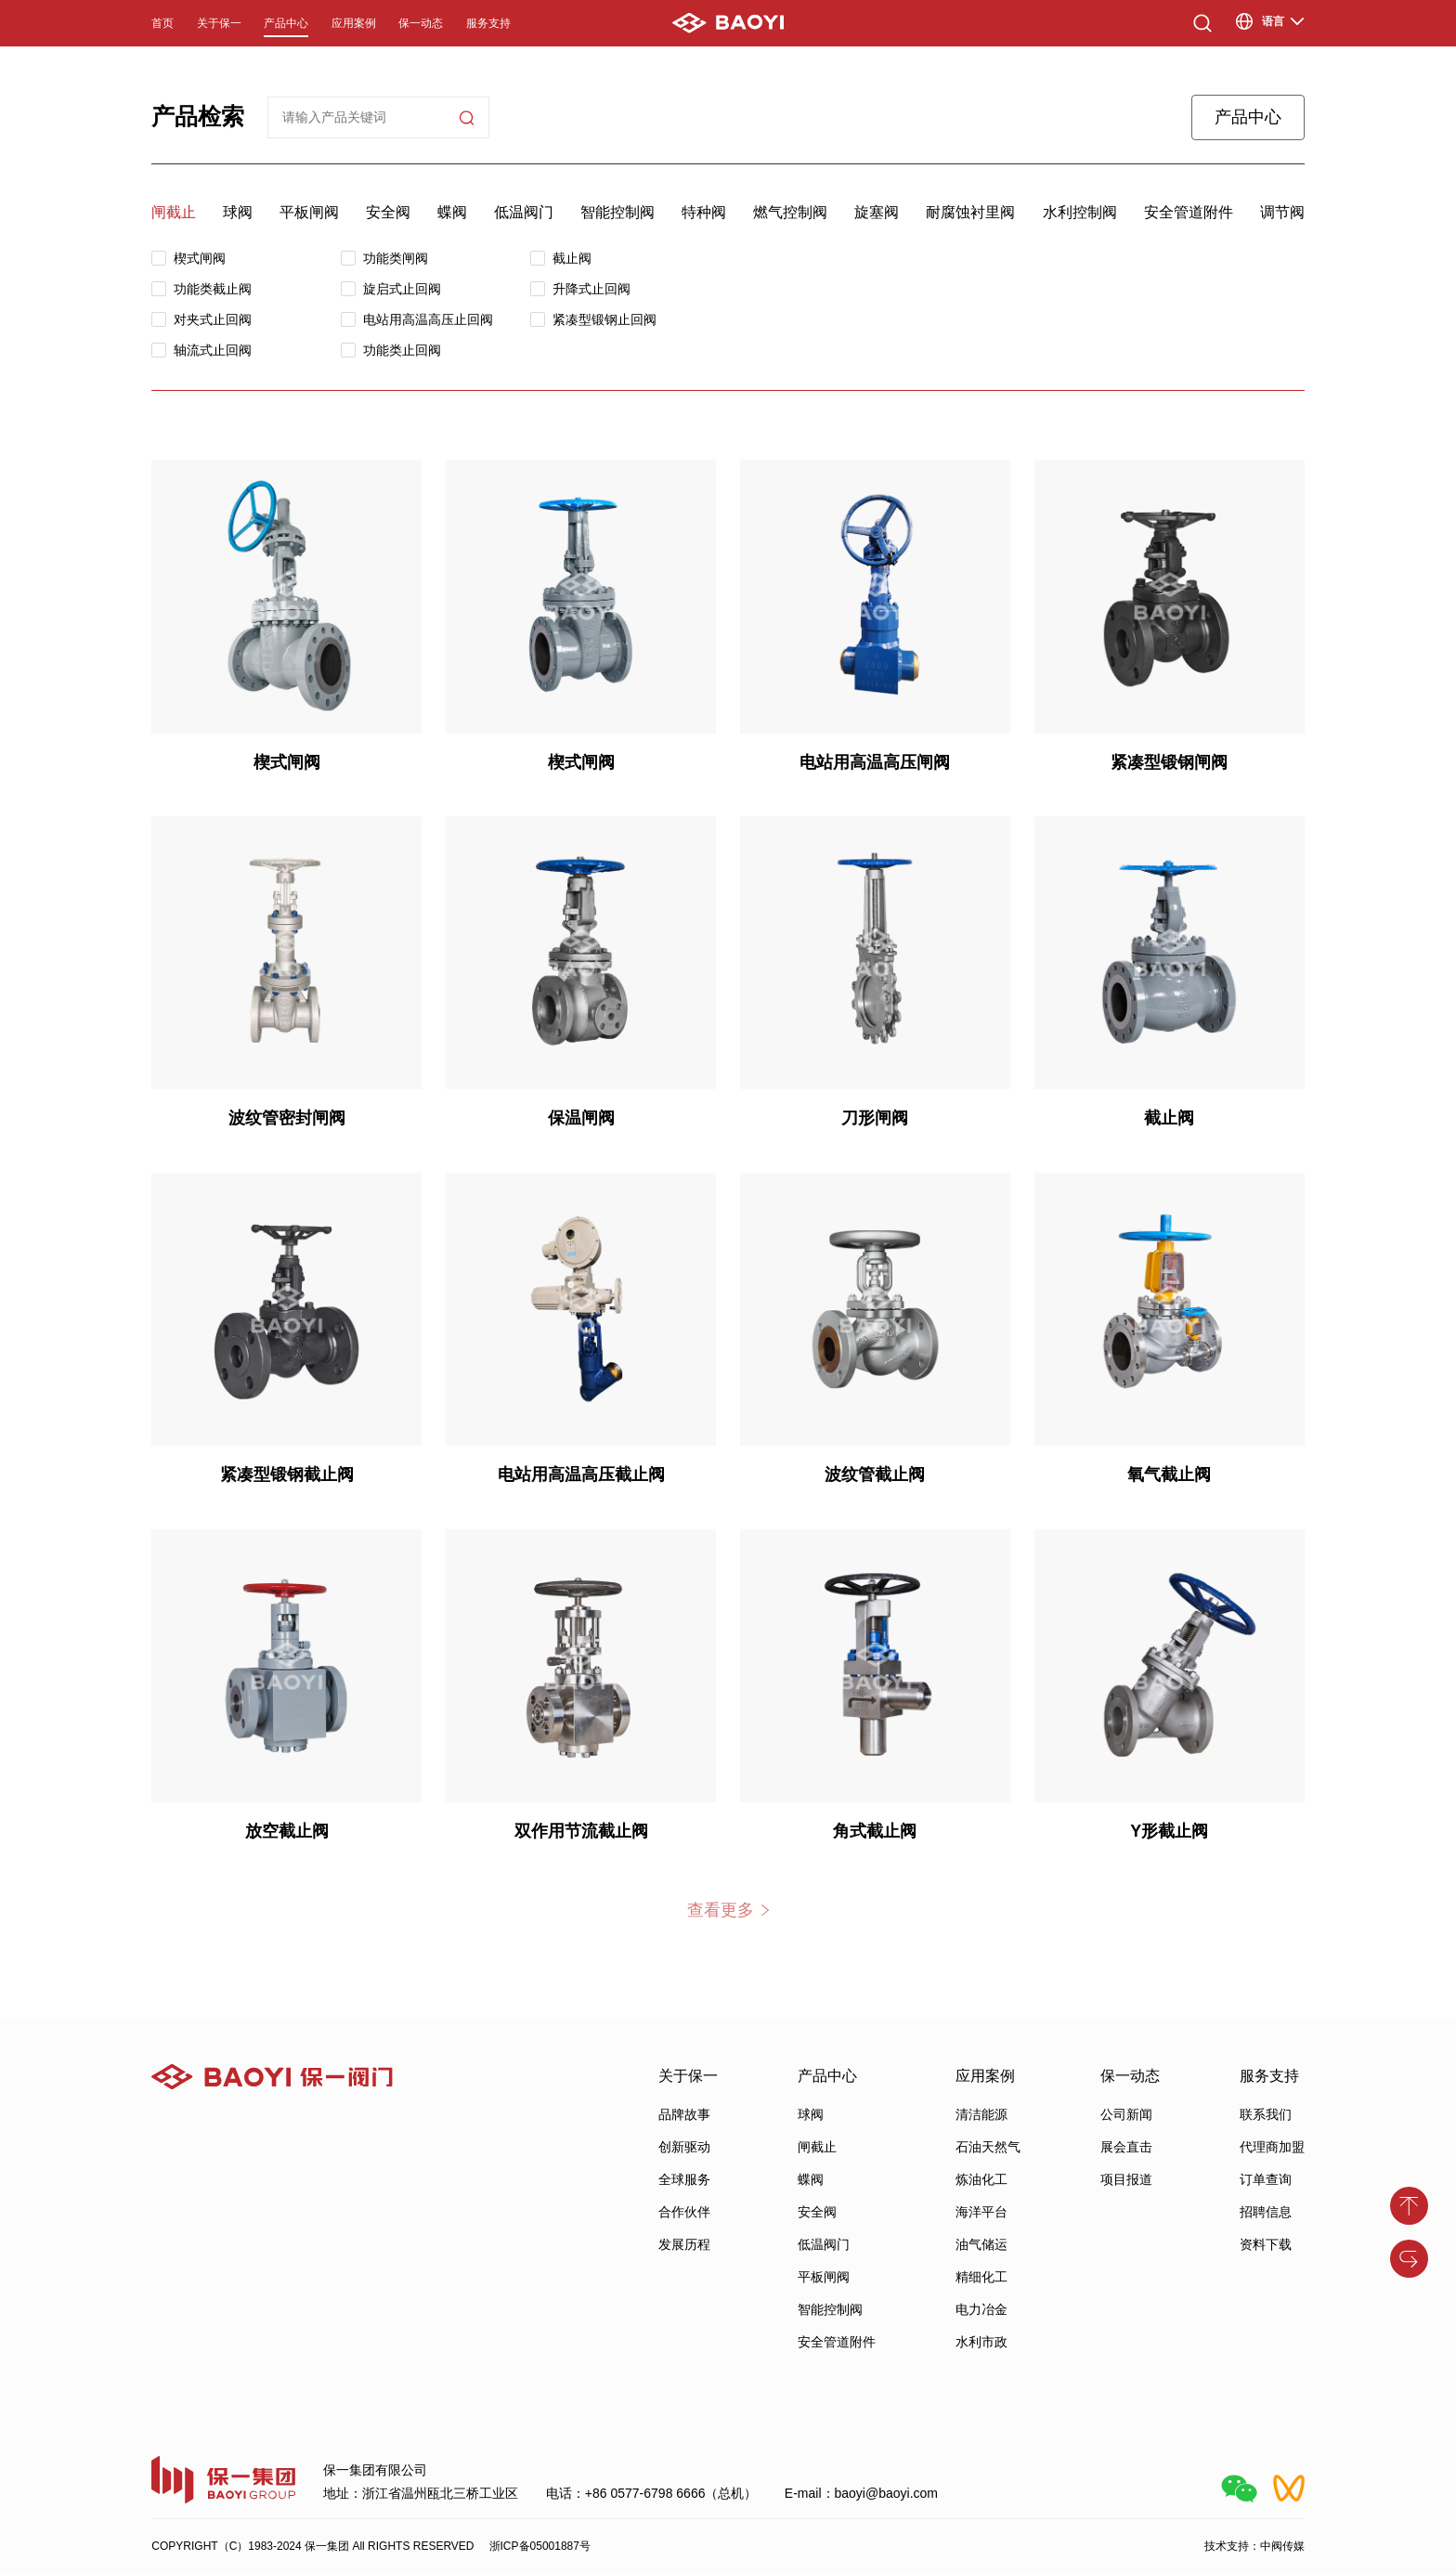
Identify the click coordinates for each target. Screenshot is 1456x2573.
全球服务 (684, 2179)
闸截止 (173, 212)
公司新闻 (1126, 2114)
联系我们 (1266, 2114)
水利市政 (982, 2341)
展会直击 (1126, 2146)
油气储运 (982, 2244)
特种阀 (704, 212)
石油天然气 (988, 2146)
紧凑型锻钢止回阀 (604, 319)
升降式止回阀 (591, 288)
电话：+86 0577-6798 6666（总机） (652, 2493)
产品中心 (286, 23)
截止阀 (572, 258)
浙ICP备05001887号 (540, 2546)
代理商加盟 (1272, 2146)
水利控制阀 (1080, 212)
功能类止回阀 (402, 350)
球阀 (238, 212)
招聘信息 (1266, 2211)
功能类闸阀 (395, 258)
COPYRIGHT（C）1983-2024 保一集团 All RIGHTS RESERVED (312, 2546)
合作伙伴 (684, 2211)
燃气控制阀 (790, 212)
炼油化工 (982, 2179)
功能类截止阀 (213, 288)
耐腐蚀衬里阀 (970, 212)
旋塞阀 (876, 212)
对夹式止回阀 (213, 319)
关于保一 (219, 23)
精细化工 (982, 2276)
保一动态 (420, 23)
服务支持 (488, 23)
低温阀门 (523, 212)
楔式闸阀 (200, 258)
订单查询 (1266, 2179)
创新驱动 (684, 2146)
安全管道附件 (1188, 212)
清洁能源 (982, 2114)
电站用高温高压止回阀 (428, 319)
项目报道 (1126, 2179)
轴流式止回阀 (213, 350)
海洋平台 (982, 2211)
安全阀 (388, 212)
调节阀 (1282, 212)
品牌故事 (684, 2114)
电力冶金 (982, 2309)
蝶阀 (452, 212)
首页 (162, 23)
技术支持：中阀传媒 (1254, 2546)
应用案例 (354, 23)
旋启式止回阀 (402, 288)
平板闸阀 (309, 212)
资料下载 (1266, 2244)
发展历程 (684, 2244)
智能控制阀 (617, 212)
